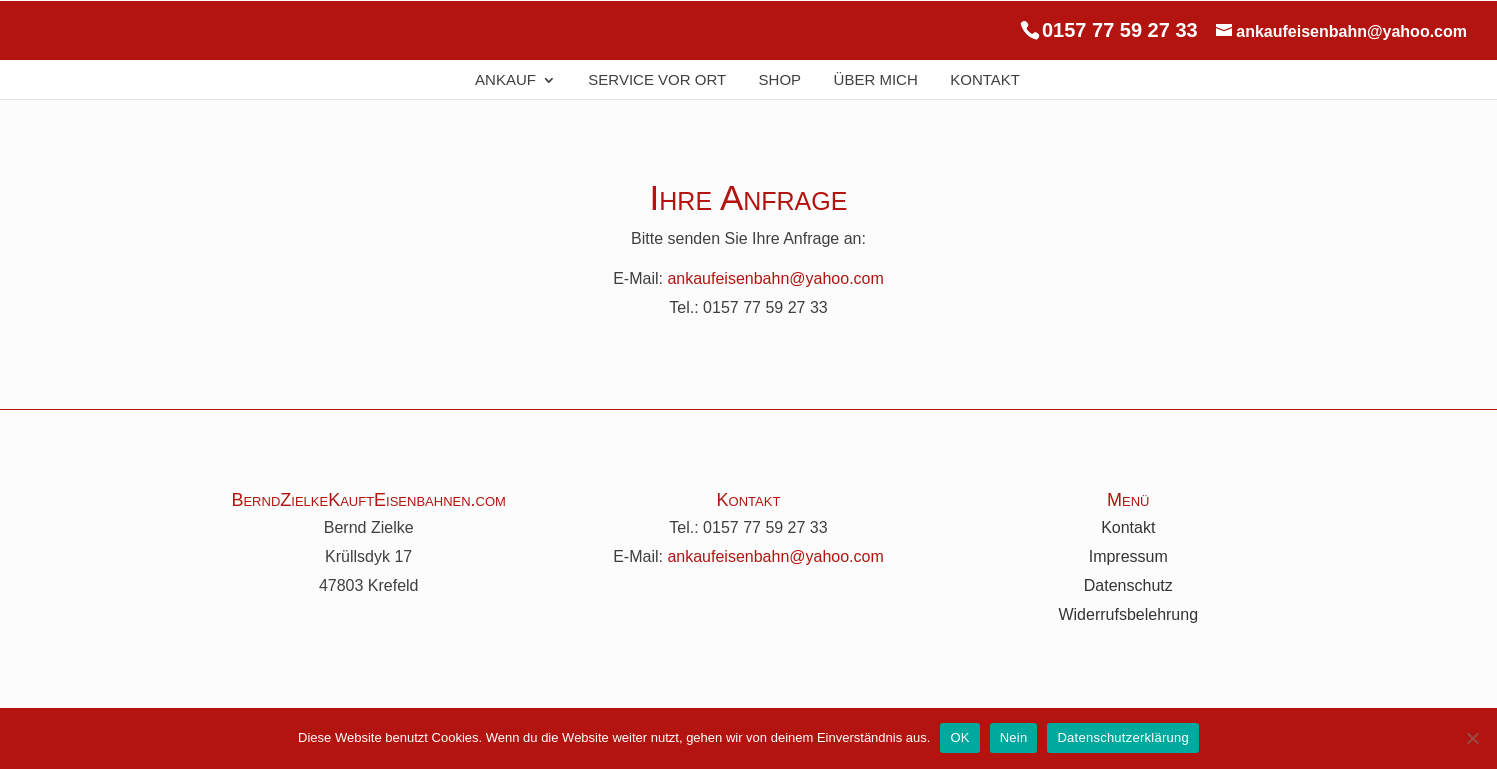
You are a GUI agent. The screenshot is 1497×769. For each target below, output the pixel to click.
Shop (780, 80)
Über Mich (876, 80)
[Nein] (1472, 738)
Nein (1014, 737)
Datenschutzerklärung (1122, 737)
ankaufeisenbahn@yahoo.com (775, 278)
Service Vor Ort (657, 80)
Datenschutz (1128, 585)
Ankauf (505, 80)
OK (959, 737)
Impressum (1128, 556)
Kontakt (985, 80)
